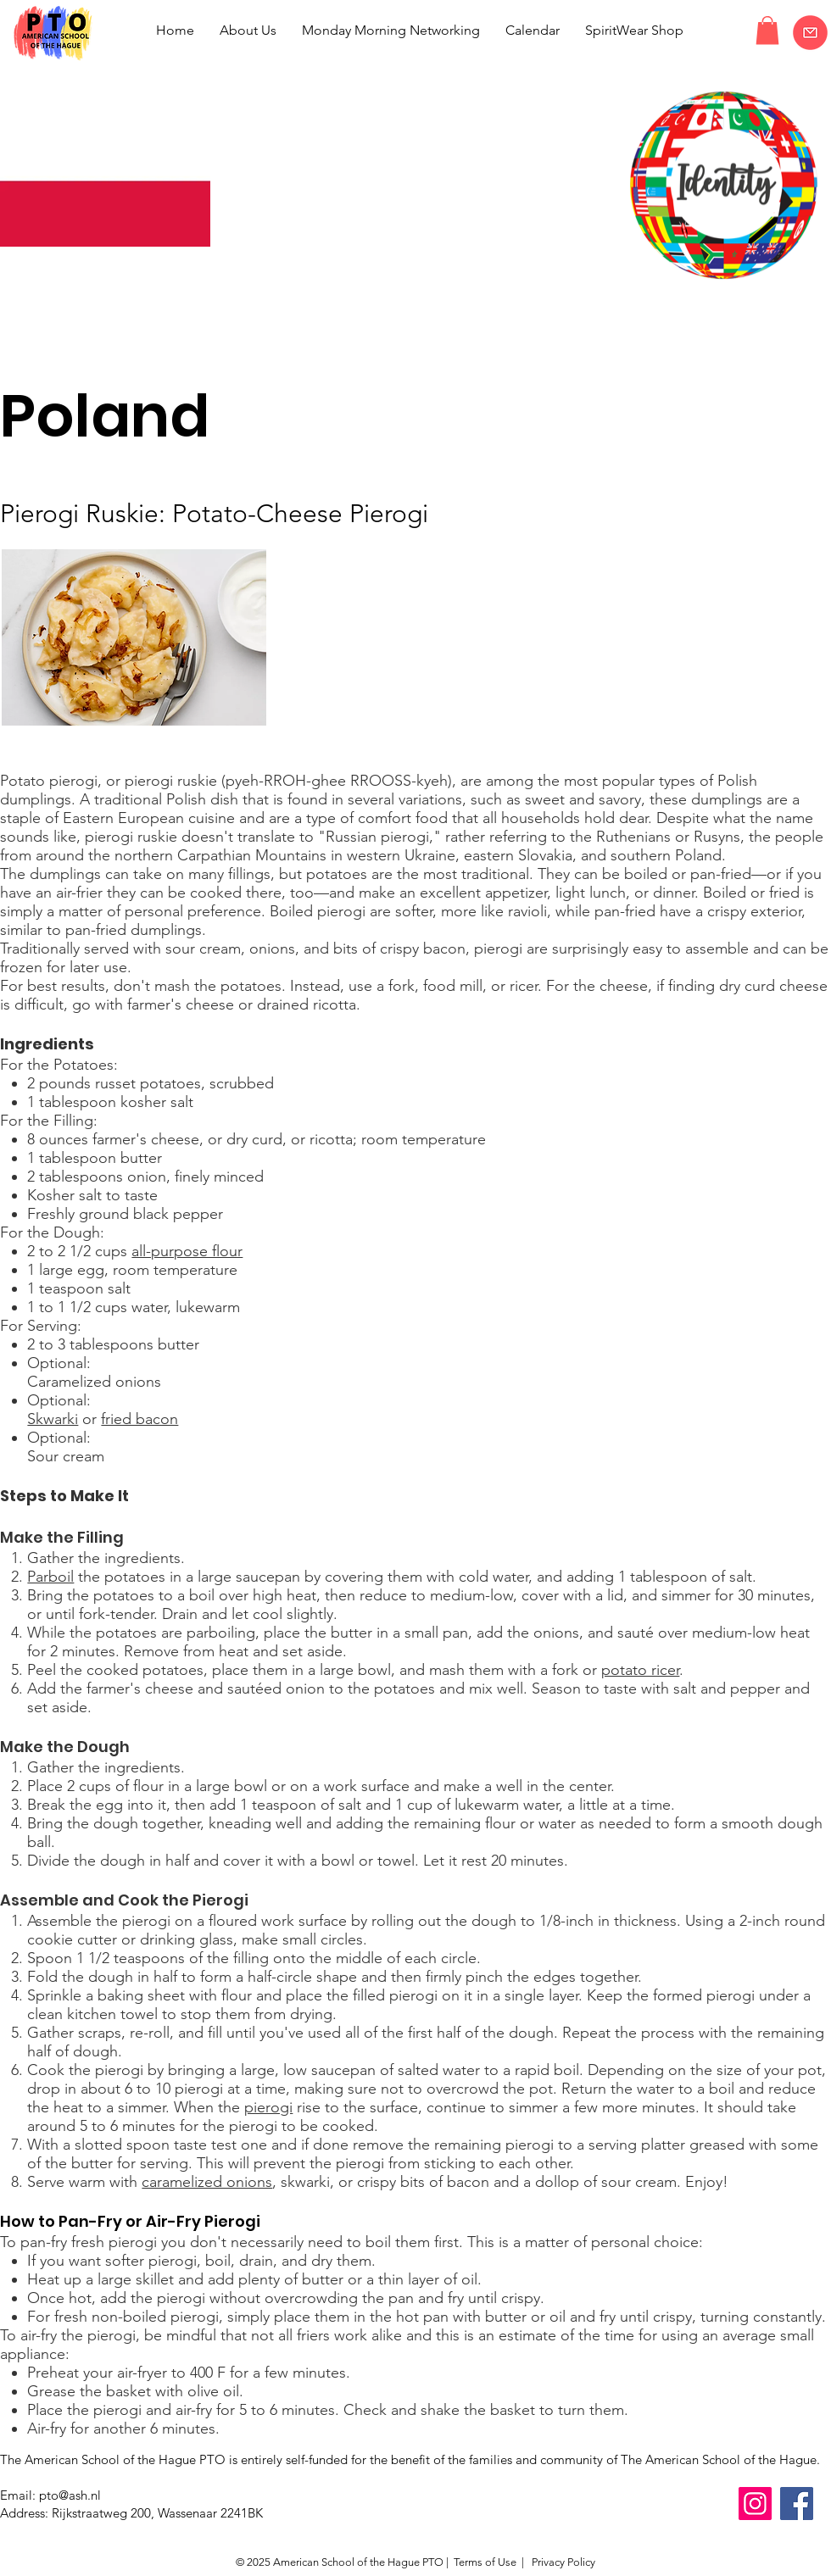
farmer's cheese (180, 1004)
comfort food (403, 818)
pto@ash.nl (70, 2495)
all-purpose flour (187, 1251)
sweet (545, 799)
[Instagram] (755, 2503)
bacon (444, 948)
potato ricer (640, 1670)
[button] (767, 30)
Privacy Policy (562, 2562)
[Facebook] (796, 2503)
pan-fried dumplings (133, 930)
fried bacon (139, 1419)
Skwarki (52, 1419)
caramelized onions (207, 2182)
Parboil (50, 1576)
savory (620, 799)
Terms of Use (485, 2562)
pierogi (341, 911)
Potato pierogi (49, 780)
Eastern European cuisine (149, 818)
